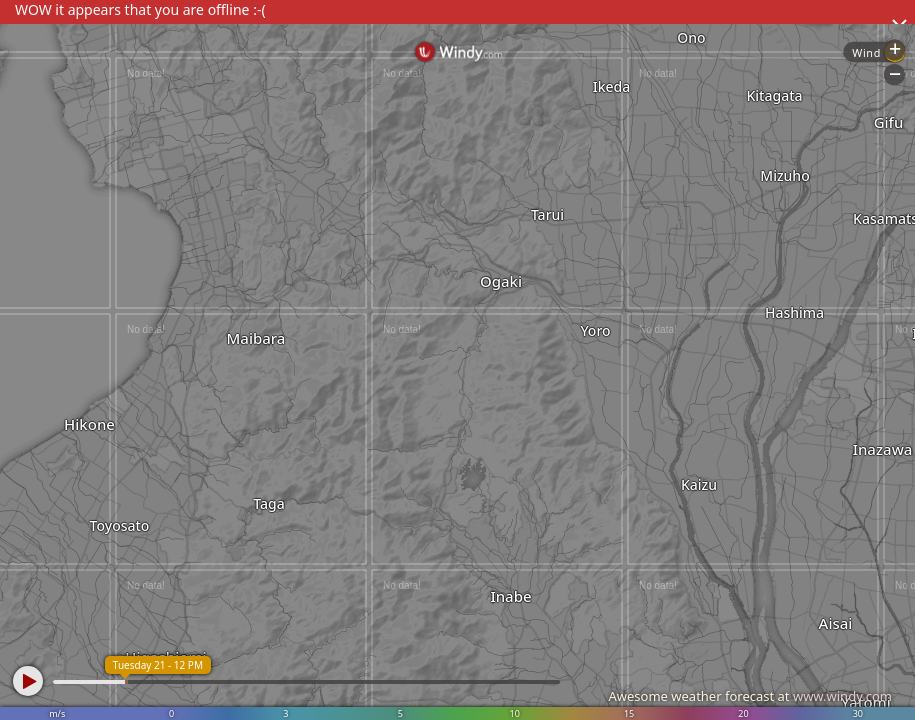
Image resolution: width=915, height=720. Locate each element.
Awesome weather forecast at (750, 696)
